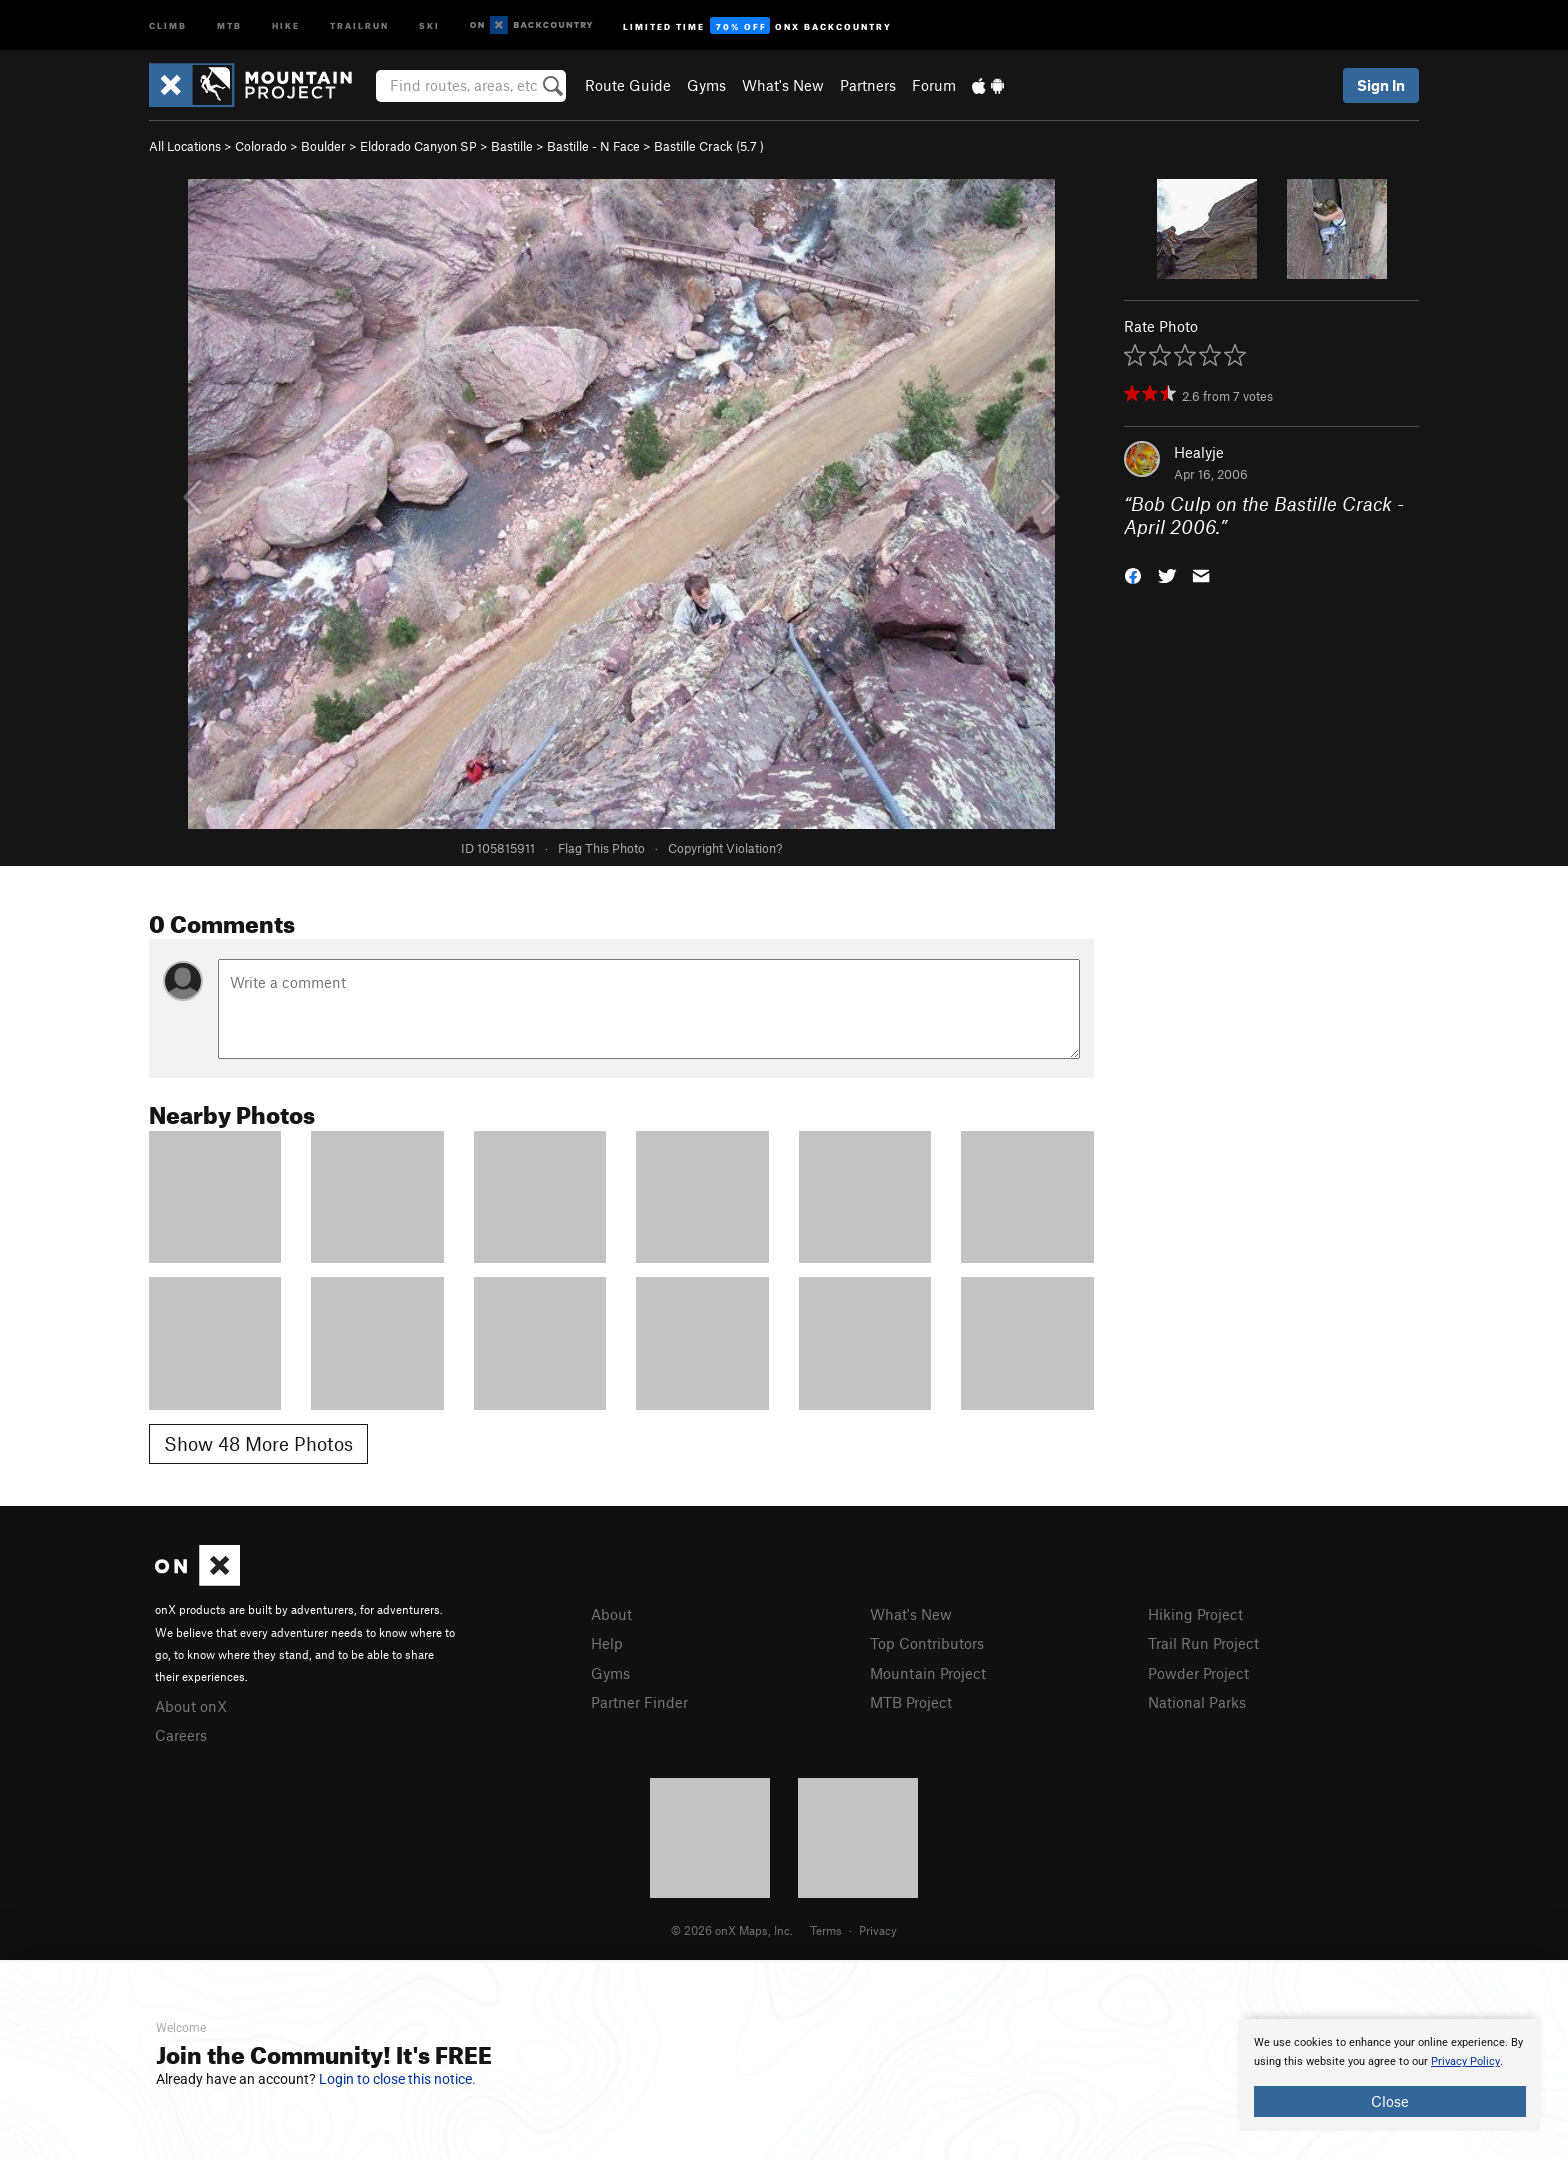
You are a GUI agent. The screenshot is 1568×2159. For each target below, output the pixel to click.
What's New (783, 85)
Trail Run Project (1203, 1643)
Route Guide (628, 85)
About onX (191, 1706)
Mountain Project (928, 1673)
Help (607, 1643)
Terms (826, 1930)
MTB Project (911, 1702)
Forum (934, 85)
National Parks (1197, 1702)
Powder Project (1198, 1673)
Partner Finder (639, 1702)
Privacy (878, 1930)
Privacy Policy (1465, 2061)
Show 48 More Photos (258, 1443)
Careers (181, 1735)
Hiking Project (1195, 1614)
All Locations (185, 146)
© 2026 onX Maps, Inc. (732, 1930)
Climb (168, 24)
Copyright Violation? (725, 848)
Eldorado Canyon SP (418, 146)
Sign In (1381, 85)
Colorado (261, 146)
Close (1390, 2101)
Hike (286, 24)
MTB (229, 24)
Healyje (1199, 452)
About (611, 1614)
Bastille (512, 146)
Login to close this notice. (397, 2079)
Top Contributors (927, 1643)
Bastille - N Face (593, 146)
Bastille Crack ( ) (709, 146)
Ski (429, 24)
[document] (1390, 2075)
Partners (868, 85)
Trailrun (359, 24)
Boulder (323, 146)
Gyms (706, 85)
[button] (1133, 573)
